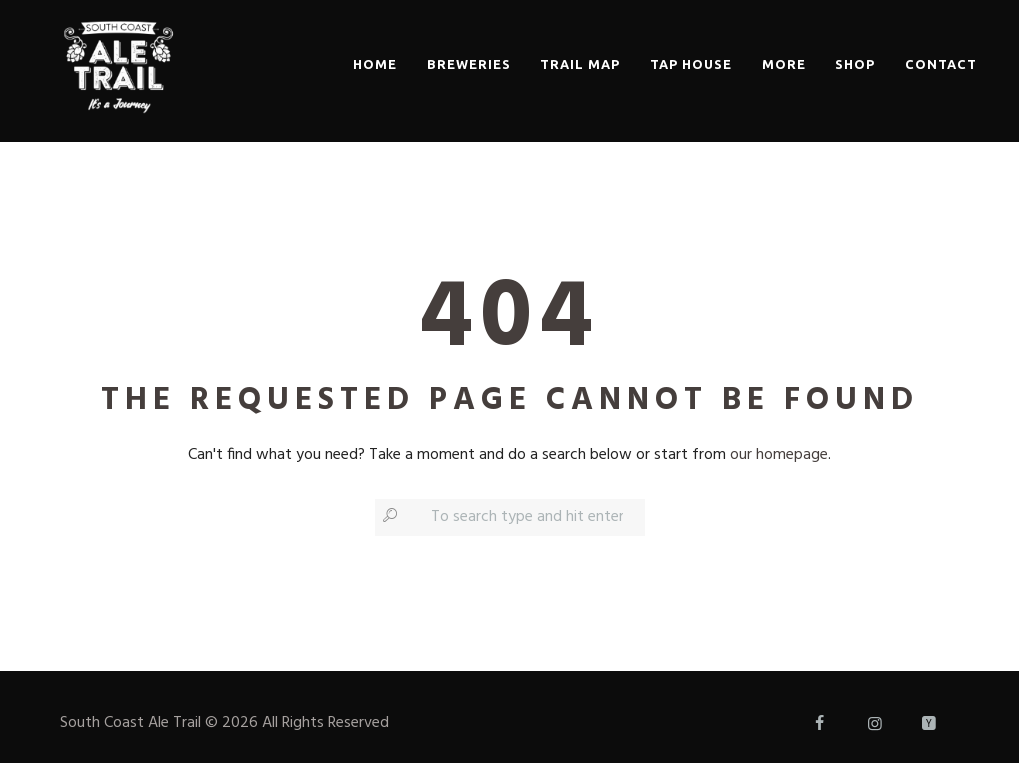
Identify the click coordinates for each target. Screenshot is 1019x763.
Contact (941, 64)
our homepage (779, 455)
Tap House (691, 64)
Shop (855, 64)
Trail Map (580, 64)
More (784, 64)
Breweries (469, 64)
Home (375, 64)
